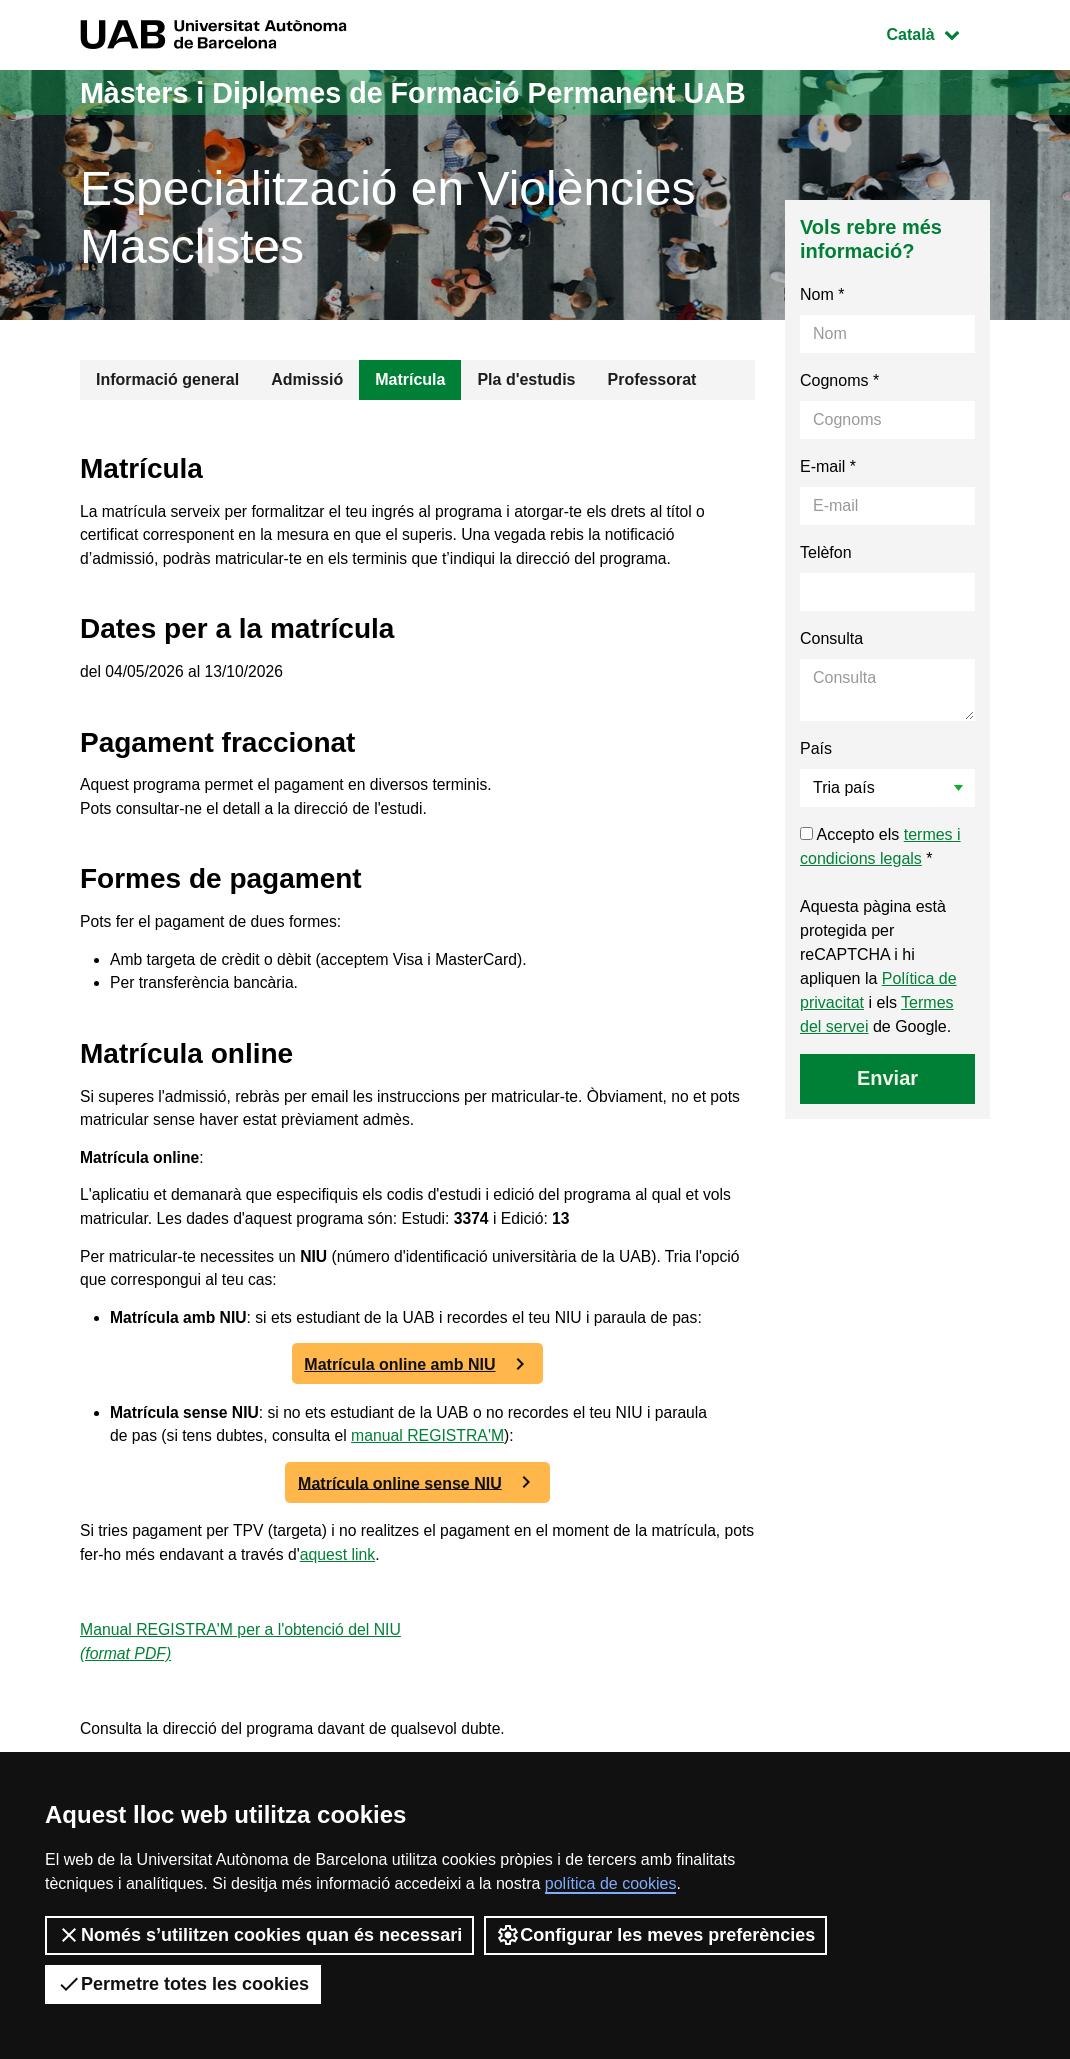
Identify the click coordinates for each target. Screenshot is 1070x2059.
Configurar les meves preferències (655, 1935)
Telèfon (826, 552)
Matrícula (410, 379)
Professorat (651, 379)
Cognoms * (839, 380)
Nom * (822, 294)
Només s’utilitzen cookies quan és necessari (259, 1935)
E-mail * (828, 466)
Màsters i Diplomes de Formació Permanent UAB (428, 92)
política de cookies (611, 1883)
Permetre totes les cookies (183, 1984)
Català (938, 32)
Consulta (831, 638)
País (816, 748)
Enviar (887, 1078)
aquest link (377, 1573)
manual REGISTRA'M (433, 1453)
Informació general (167, 379)
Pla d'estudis (526, 379)
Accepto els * (880, 846)
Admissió (307, 379)
